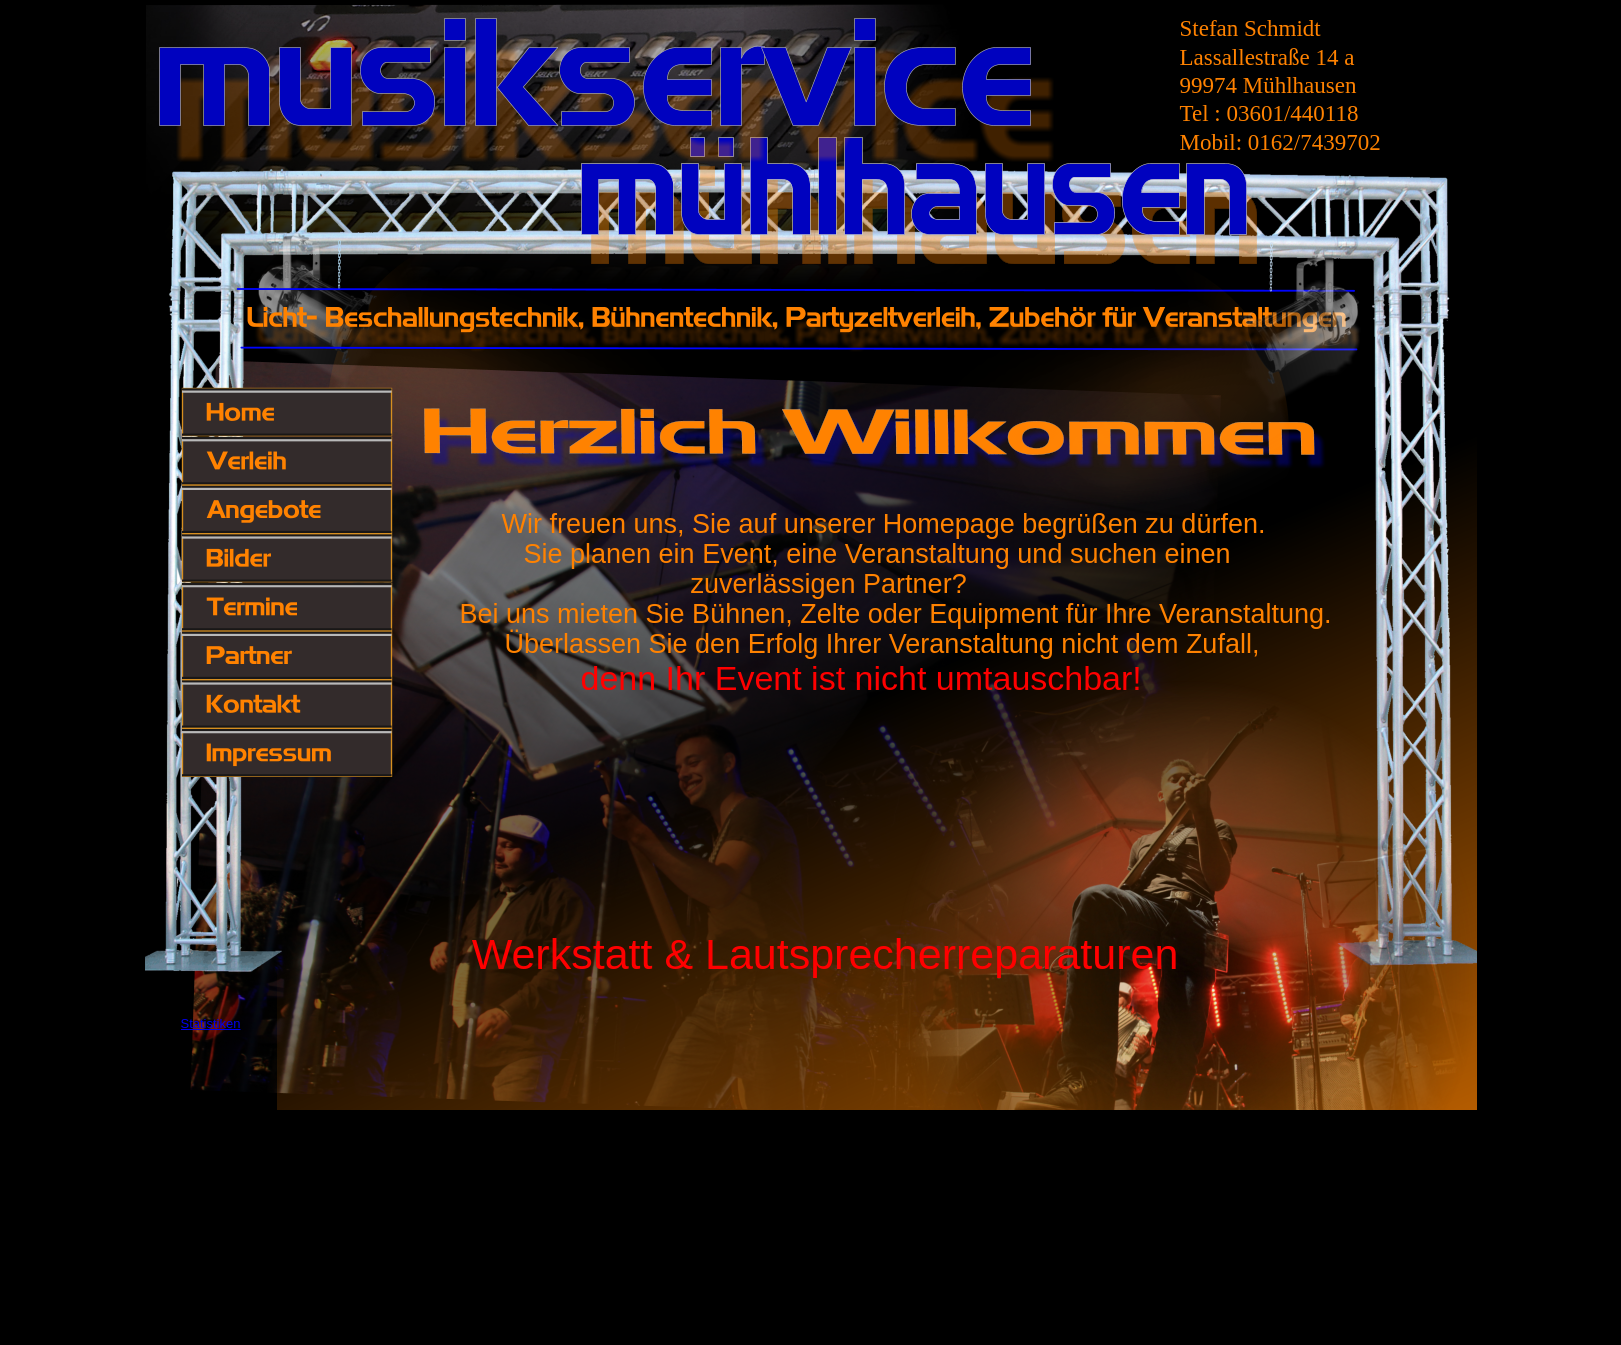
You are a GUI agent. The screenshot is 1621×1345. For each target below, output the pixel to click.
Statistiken (211, 1023)
